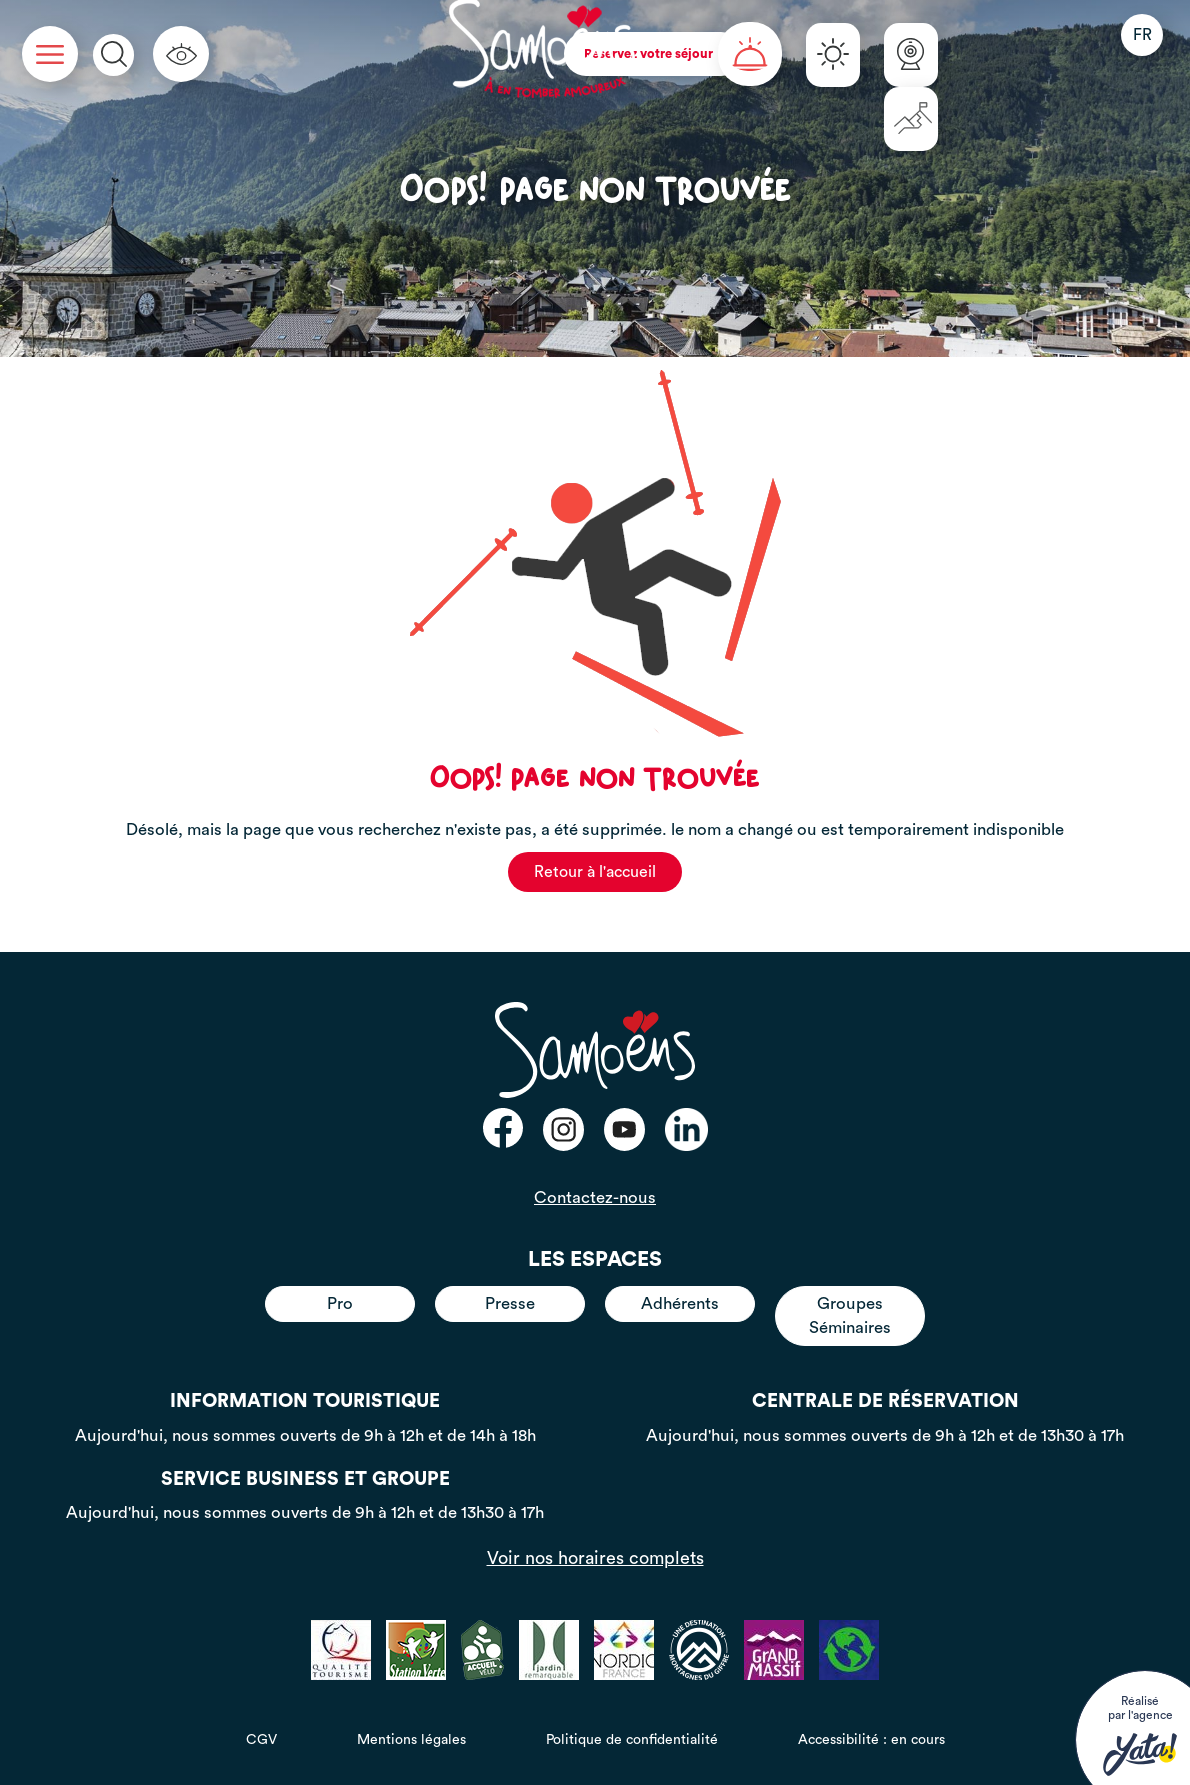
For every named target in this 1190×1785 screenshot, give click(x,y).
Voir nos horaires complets (595, 1558)
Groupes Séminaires (850, 1315)
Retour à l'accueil (595, 872)
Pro (340, 1303)
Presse (510, 1303)
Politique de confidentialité (632, 1740)
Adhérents (680, 1303)
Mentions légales (411, 1740)
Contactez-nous (595, 1197)
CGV (261, 1740)
